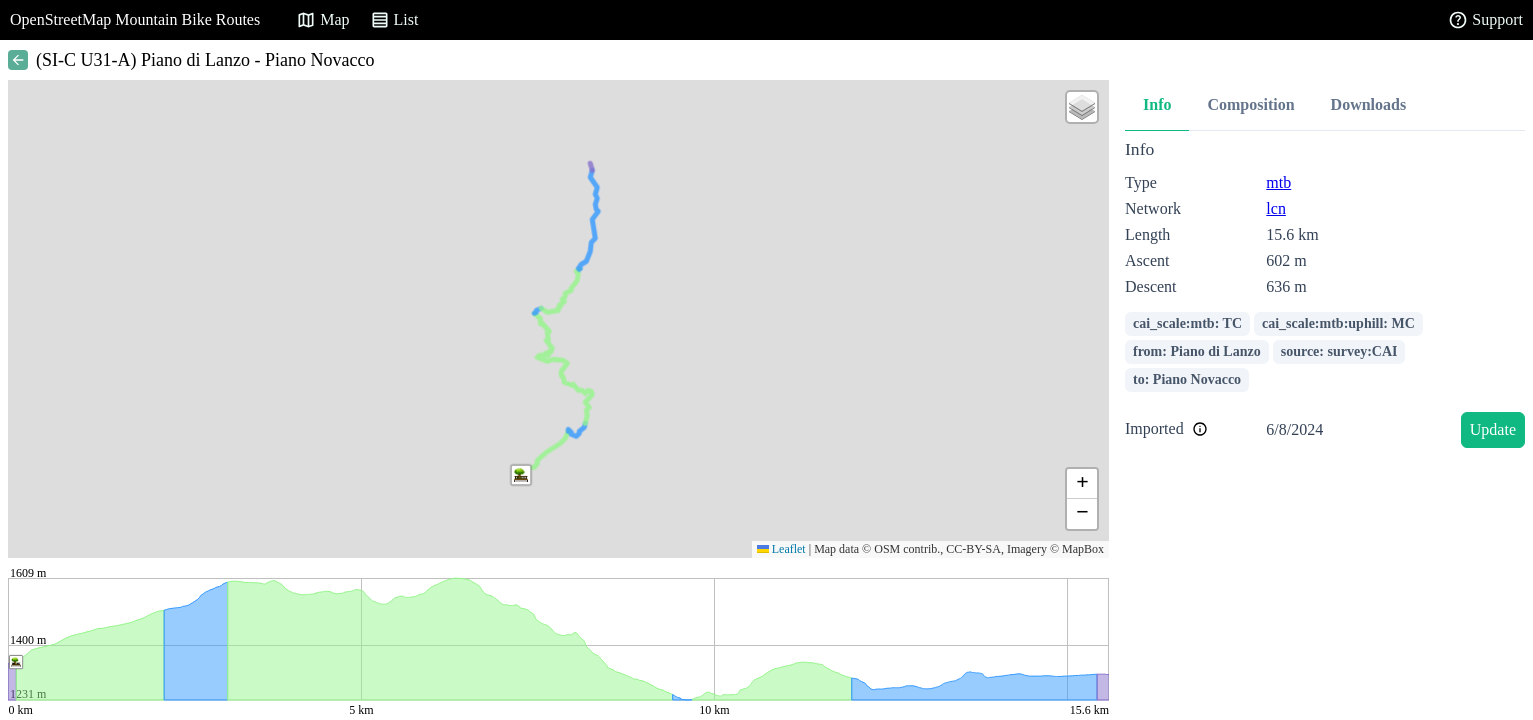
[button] (521, 475)
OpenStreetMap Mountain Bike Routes (135, 19)
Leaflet (781, 549)
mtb (1278, 182)
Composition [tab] (1250, 104)
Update (1493, 429)
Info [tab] (1157, 104)
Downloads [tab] (1369, 104)
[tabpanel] (1325, 297)
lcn (1276, 208)
